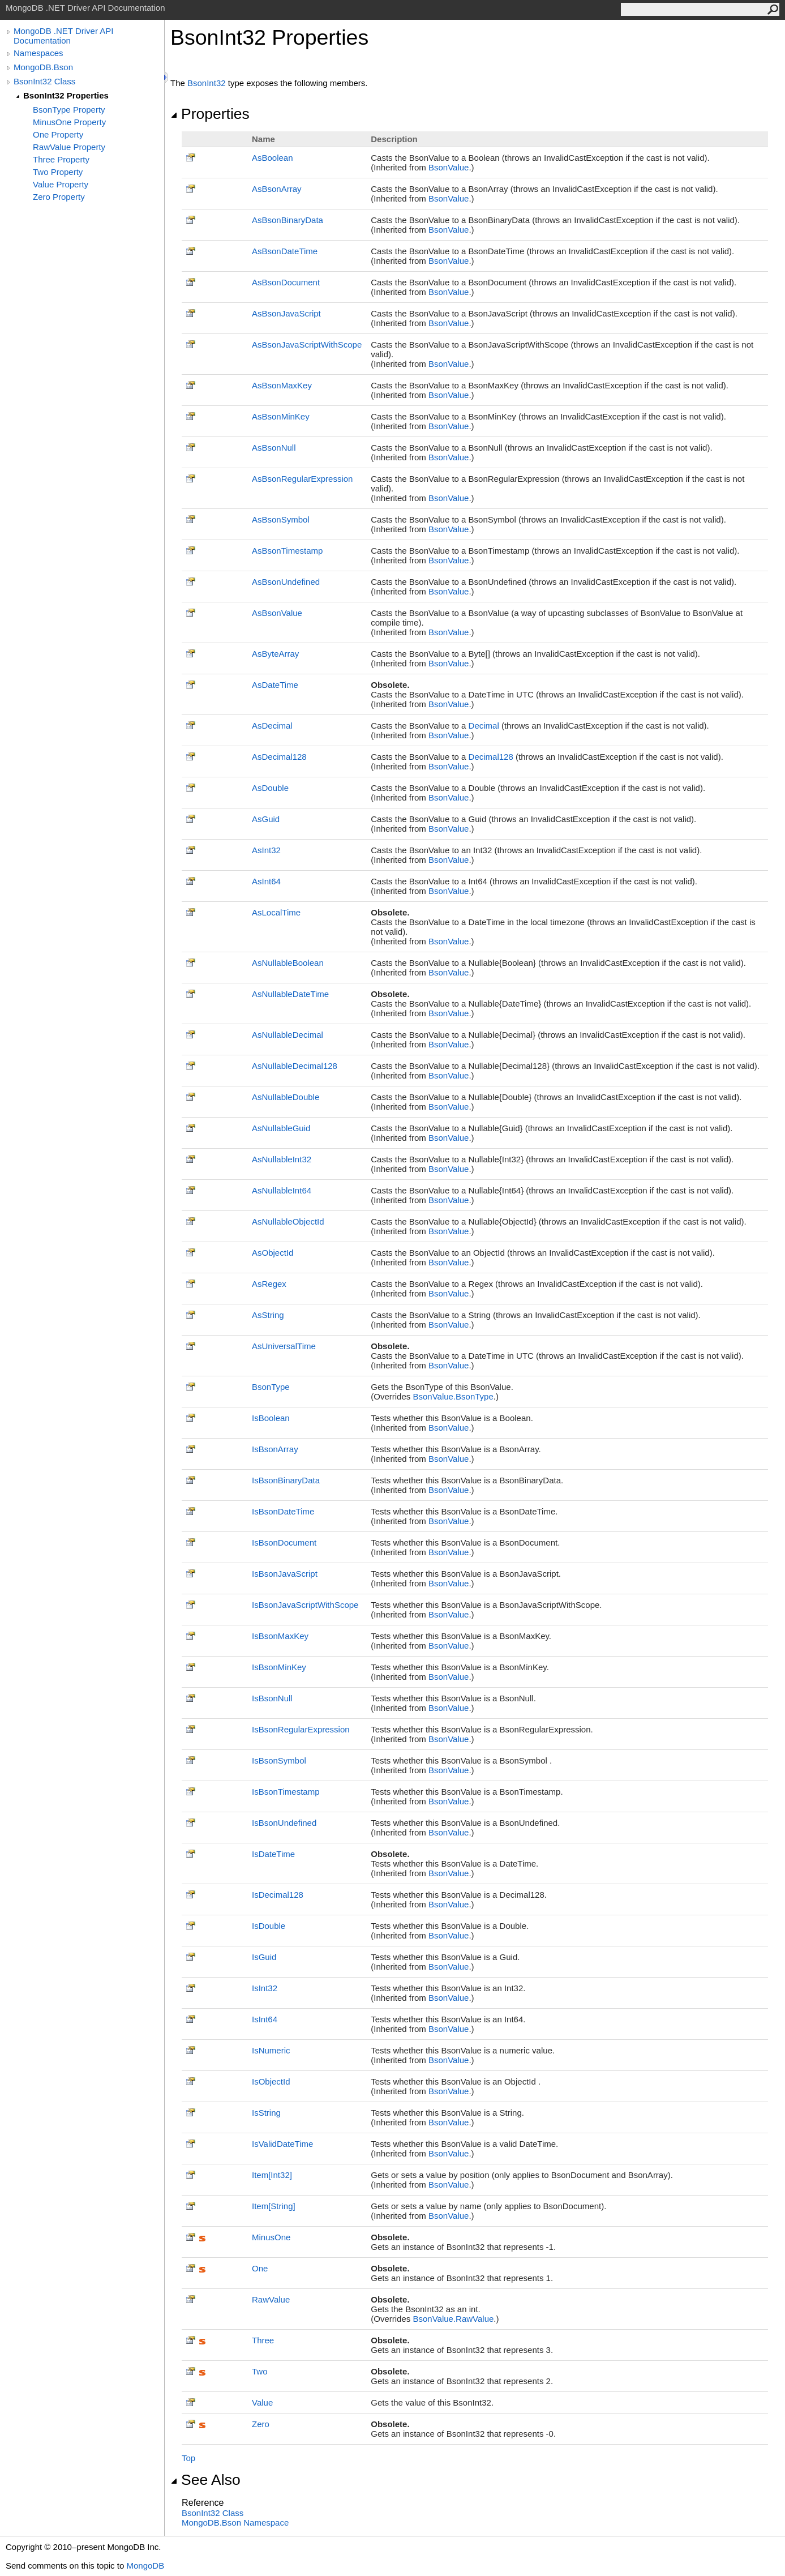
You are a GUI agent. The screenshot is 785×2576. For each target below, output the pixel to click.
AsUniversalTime (284, 1346)
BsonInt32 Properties (66, 95)
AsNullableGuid (281, 1128)
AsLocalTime (276, 912)
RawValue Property (69, 147)
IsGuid (264, 1957)
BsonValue (448, 167)
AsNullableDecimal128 (294, 1066)
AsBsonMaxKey (282, 385)
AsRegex (269, 1284)
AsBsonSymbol (281, 519)
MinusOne (271, 2237)
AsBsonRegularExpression (302, 478)
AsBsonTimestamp (287, 550)
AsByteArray (275, 653)
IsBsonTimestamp (285, 1791)
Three (263, 2340)
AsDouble (270, 788)
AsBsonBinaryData (287, 220)
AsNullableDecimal (287, 1034)
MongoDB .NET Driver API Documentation (63, 35)
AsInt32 (266, 850)
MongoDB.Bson (43, 67)
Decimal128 (491, 756)
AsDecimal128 (279, 756)
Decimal (484, 725)
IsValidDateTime (282, 2144)
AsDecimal (272, 725)
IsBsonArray (275, 1449)
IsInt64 (264, 2019)
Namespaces (38, 53)
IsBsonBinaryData (286, 1480)
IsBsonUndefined (284, 1823)
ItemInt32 (272, 2175)
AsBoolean (272, 157)
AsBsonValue (277, 613)
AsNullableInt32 (281, 1159)
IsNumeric (271, 2050)
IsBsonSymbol (279, 1760)
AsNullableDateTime (290, 994)
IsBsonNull (272, 1698)
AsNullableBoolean (288, 963)
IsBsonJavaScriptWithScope (305, 1605)
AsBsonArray (277, 189)
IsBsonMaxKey (280, 1636)
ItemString (273, 2206)
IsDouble (268, 1926)
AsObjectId (272, 1252)
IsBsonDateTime (283, 1511)
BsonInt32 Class (44, 81)
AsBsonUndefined (286, 582)
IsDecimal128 (277, 1894)
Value (262, 2402)
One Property (58, 134)
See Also (205, 2479)
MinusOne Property (69, 122)
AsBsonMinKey (281, 416)
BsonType (271, 1387)
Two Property (58, 172)
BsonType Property (69, 109)
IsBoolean (271, 1418)
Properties (210, 113)
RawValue (271, 2299)
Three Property (61, 159)
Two (260, 2371)
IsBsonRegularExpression (301, 1729)
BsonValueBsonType (453, 1396)
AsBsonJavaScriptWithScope (307, 344)
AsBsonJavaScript (286, 313)
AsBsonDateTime (285, 251)
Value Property (60, 184)
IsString (266, 2112)
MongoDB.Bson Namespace (235, 2522)
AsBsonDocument (286, 282)
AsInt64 (266, 881)
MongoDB (145, 2565)
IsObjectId (271, 2081)
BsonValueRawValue (453, 2318)
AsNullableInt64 (281, 1190)
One (260, 2268)
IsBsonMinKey (279, 1667)
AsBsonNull (274, 447)
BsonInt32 (206, 83)
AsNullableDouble (285, 1097)
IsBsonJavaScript (285, 1573)
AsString (268, 1315)
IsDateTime (273, 1854)
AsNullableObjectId (288, 1221)
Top (188, 2458)
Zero (260, 2424)
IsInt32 (264, 1988)
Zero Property (59, 197)
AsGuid (266, 819)
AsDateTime (275, 685)
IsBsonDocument (284, 1542)
